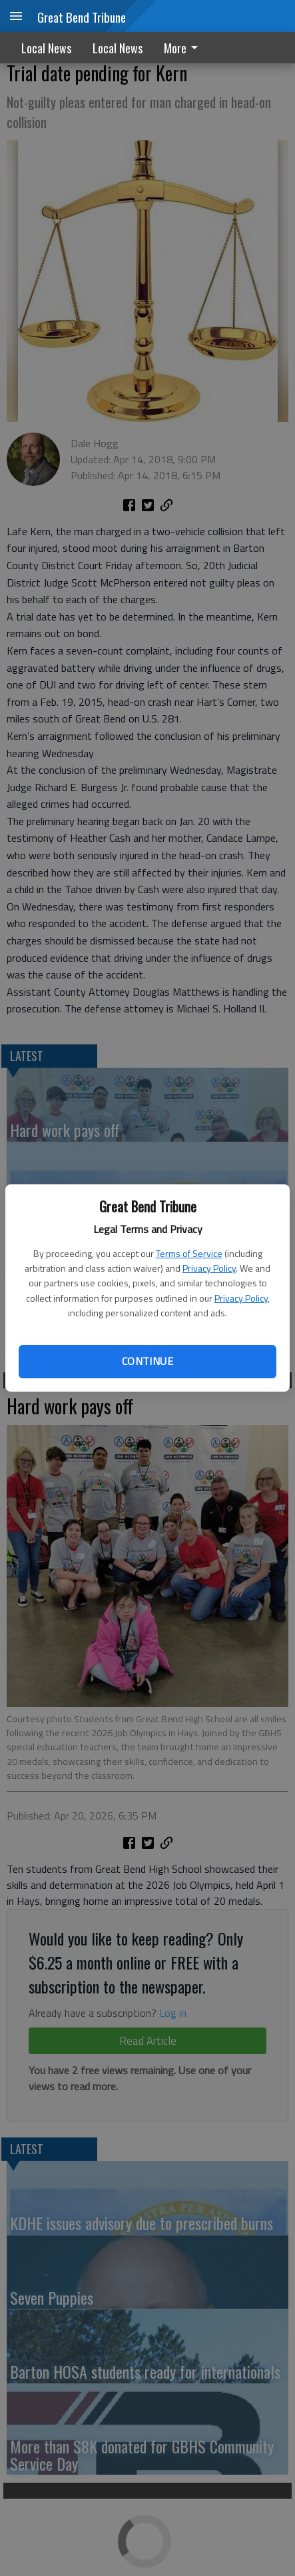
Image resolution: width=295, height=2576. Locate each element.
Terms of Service (189, 1253)
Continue (147, 1361)
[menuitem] (184, 47)
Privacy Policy (209, 1268)
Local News (46, 48)
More (183, 48)
